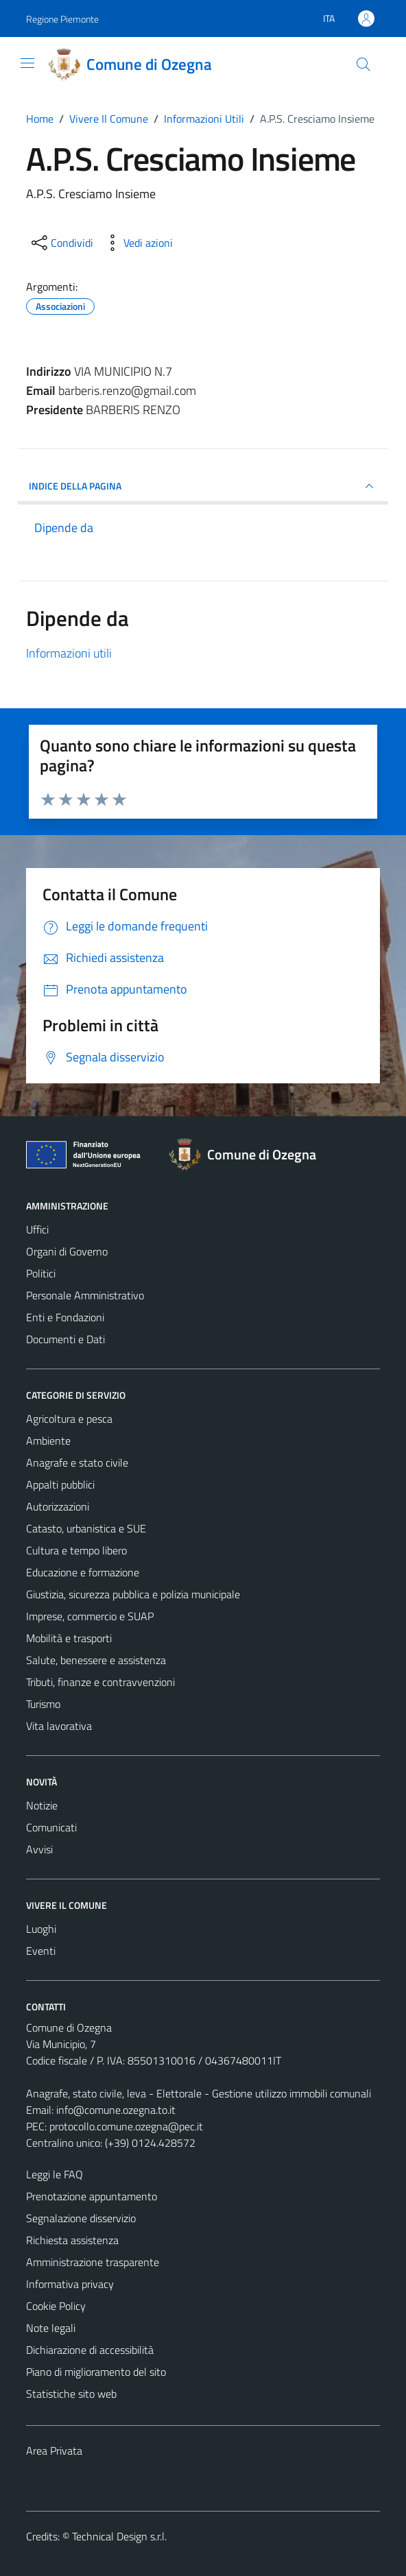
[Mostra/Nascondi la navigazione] (27, 63)
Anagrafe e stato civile (77, 1462)
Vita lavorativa (59, 1726)
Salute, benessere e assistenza (96, 1660)
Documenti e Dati (65, 1339)
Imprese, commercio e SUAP (90, 1616)
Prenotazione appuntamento (91, 2196)
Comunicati (51, 1827)
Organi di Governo (67, 1251)
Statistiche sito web (71, 2393)
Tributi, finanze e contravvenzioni (100, 1682)
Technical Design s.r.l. (119, 2536)
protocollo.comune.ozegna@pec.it (126, 2126)
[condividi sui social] (61, 243)
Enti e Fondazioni (65, 1317)
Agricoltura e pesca (69, 1418)
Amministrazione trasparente (92, 2262)
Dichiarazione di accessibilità (90, 2350)
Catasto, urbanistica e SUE (86, 1528)
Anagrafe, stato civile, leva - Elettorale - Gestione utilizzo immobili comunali (198, 2093)
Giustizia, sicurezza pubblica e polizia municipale (133, 1594)
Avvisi (39, 1849)
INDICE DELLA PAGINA (203, 486)
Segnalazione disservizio (81, 2218)
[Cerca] (363, 64)
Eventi (41, 1950)
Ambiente (48, 1440)
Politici (41, 1273)
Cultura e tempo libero (76, 1550)
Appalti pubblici (60, 1484)
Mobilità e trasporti (69, 1638)
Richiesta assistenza (72, 2240)
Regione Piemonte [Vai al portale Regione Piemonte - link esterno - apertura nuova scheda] (62, 19)
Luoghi (41, 1929)
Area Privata (54, 2450)
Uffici (37, 1229)
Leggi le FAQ (54, 2174)
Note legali (50, 2328)
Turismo (43, 1704)
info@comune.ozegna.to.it (116, 2110)
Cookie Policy (56, 2306)
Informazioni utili (69, 653)
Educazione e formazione (82, 1572)
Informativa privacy (70, 2284)
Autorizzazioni (57, 1506)
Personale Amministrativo (85, 1295)
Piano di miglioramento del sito (96, 2371)
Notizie (42, 1805)
